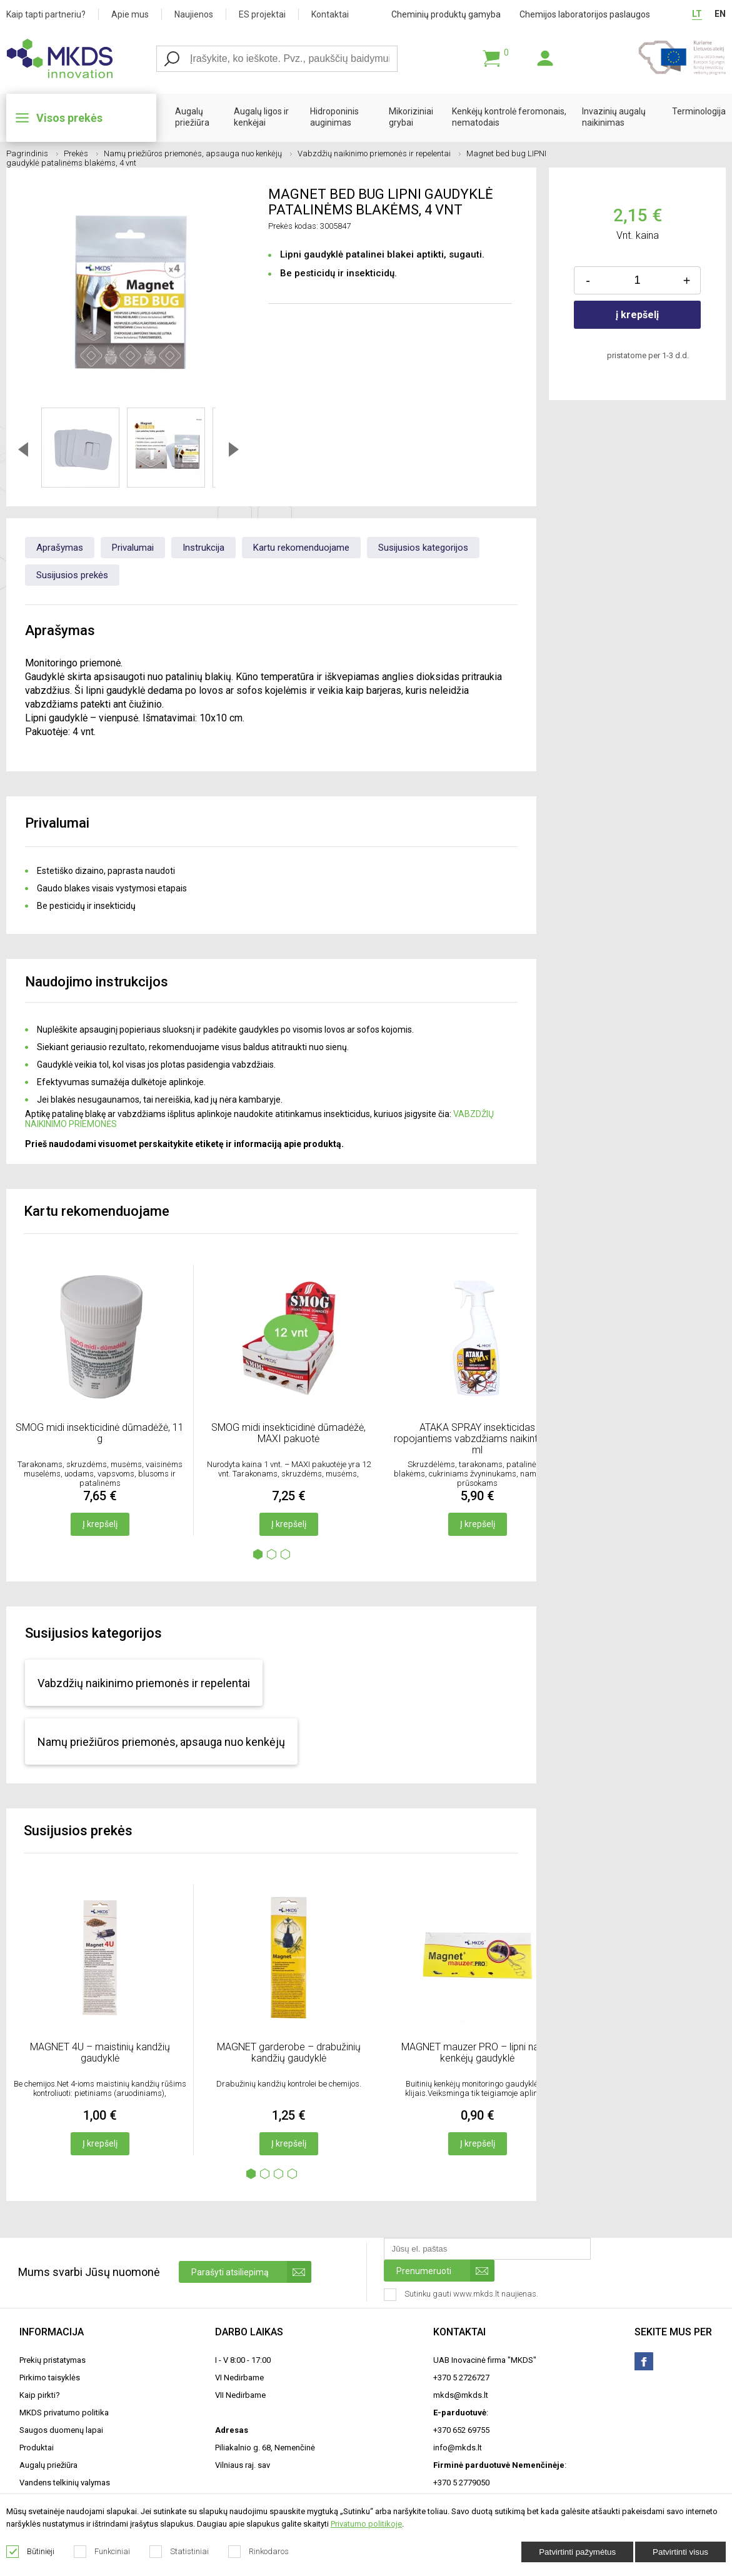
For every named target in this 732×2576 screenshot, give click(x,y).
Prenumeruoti (445, 2271)
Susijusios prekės (72, 575)
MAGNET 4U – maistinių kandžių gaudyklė (100, 2052)
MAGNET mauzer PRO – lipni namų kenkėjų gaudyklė (477, 2052)
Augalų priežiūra (192, 117)
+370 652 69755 (461, 2430)
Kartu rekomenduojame (301, 547)
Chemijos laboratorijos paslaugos (584, 14)
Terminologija (699, 111)
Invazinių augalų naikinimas (614, 117)
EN (720, 14)
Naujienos (193, 14)
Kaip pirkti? (39, 2395)
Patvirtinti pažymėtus (577, 2552)
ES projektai (262, 14)
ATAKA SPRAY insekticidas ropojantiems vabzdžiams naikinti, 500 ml (477, 1438)
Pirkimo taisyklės (49, 2377)
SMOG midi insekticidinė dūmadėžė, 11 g (100, 1433)
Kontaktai (330, 14)
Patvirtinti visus (680, 2552)
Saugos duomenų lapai (61, 2430)
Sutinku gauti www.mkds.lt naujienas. (462, 2294)
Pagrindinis (32, 153)
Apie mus (130, 14)
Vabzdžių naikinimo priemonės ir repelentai (379, 153)
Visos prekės (69, 117)
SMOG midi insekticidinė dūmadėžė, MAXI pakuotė (288, 1433)
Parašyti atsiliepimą (251, 2272)
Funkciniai (102, 2551)
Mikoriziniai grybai (411, 117)
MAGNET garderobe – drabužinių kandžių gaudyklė (289, 2052)
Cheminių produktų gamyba (446, 14)
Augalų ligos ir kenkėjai (261, 117)
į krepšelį (637, 315)
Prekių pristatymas (52, 2360)
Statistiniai (179, 2551)
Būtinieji (30, 2551)
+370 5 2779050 (461, 2482)
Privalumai (133, 547)
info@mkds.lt (457, 2447)
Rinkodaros (258, 2551)
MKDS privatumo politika (64, 2412)
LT (697, 14)
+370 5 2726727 (461, 2377)
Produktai (36, 2447)
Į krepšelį (100, 1524)
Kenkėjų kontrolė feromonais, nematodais (509, 117)
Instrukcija (203, 547)
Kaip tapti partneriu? (46, 14)
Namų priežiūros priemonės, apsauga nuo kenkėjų (198, 153)
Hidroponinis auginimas (334, 117)
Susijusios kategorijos (423, 547)
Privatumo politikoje (366, 2523)
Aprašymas (59, 547)
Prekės (81, 153)
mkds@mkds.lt (460, 2395)
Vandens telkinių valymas (64, 2482)
